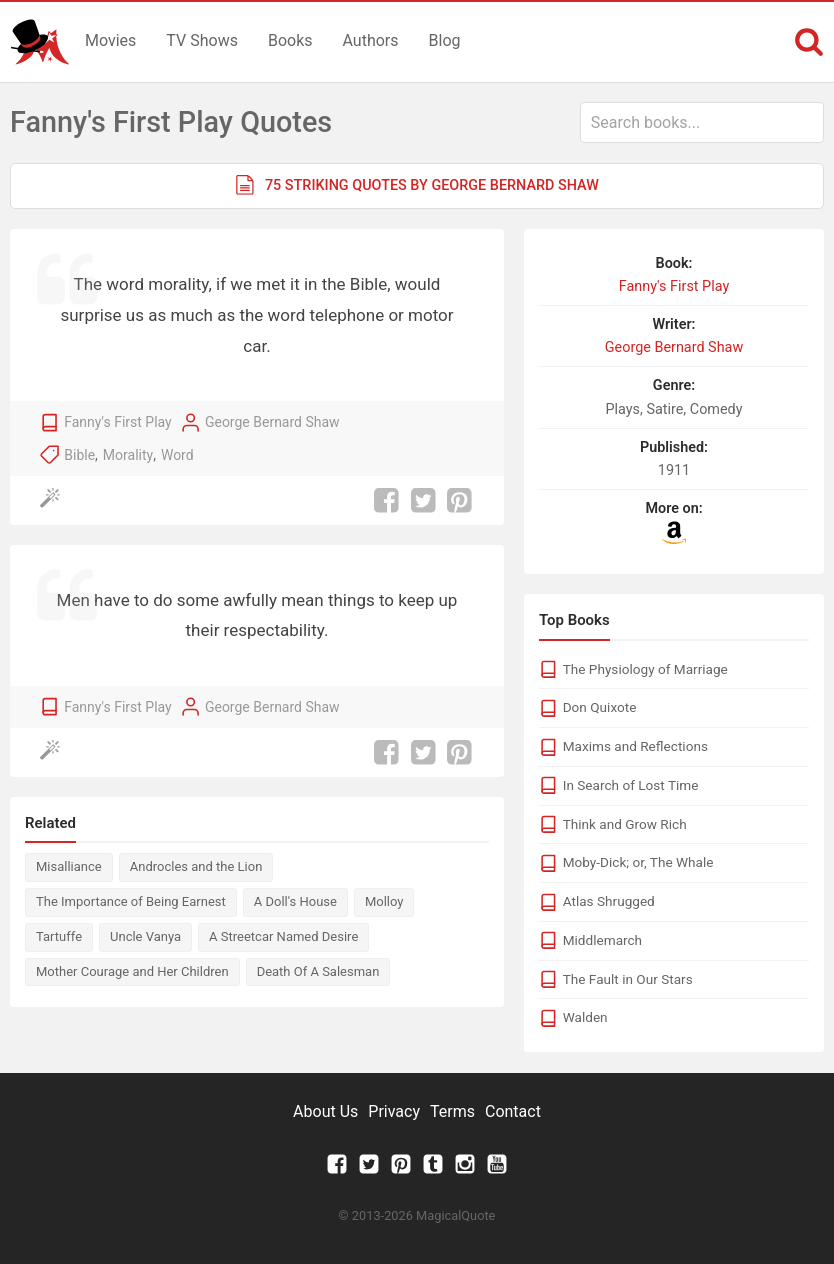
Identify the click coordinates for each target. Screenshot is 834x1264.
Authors (371, 40)
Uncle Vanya (145, 936)
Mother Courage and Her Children (132, 971)
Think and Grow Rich (625, 824)
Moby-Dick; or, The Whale (638, 862)
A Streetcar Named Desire (283, 936)
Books (290, 40)
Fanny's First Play (117, 422)
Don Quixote (600, 707)
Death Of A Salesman (318, 971)
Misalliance (69, 866)
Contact (513, 1111)
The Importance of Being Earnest (131, 901)
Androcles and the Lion (196, 866)
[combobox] (702, 122)
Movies (110, 40)
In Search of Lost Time (631, 785)
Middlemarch (602, 940)
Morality (128, 455)
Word (177, 455)
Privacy (394, 1111)
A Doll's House (295, 901)
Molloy (384, 901)
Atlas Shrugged (609, 901)
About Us (325, 1111)
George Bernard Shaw (272, 422)
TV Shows (202, 40)
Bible (79, 455)
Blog (445, 40)
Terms (452, 1111)
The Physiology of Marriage (645, 669)
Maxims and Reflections (635, 746)
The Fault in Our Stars (628, 979)
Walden (585, 1017)
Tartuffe (59, 936)
